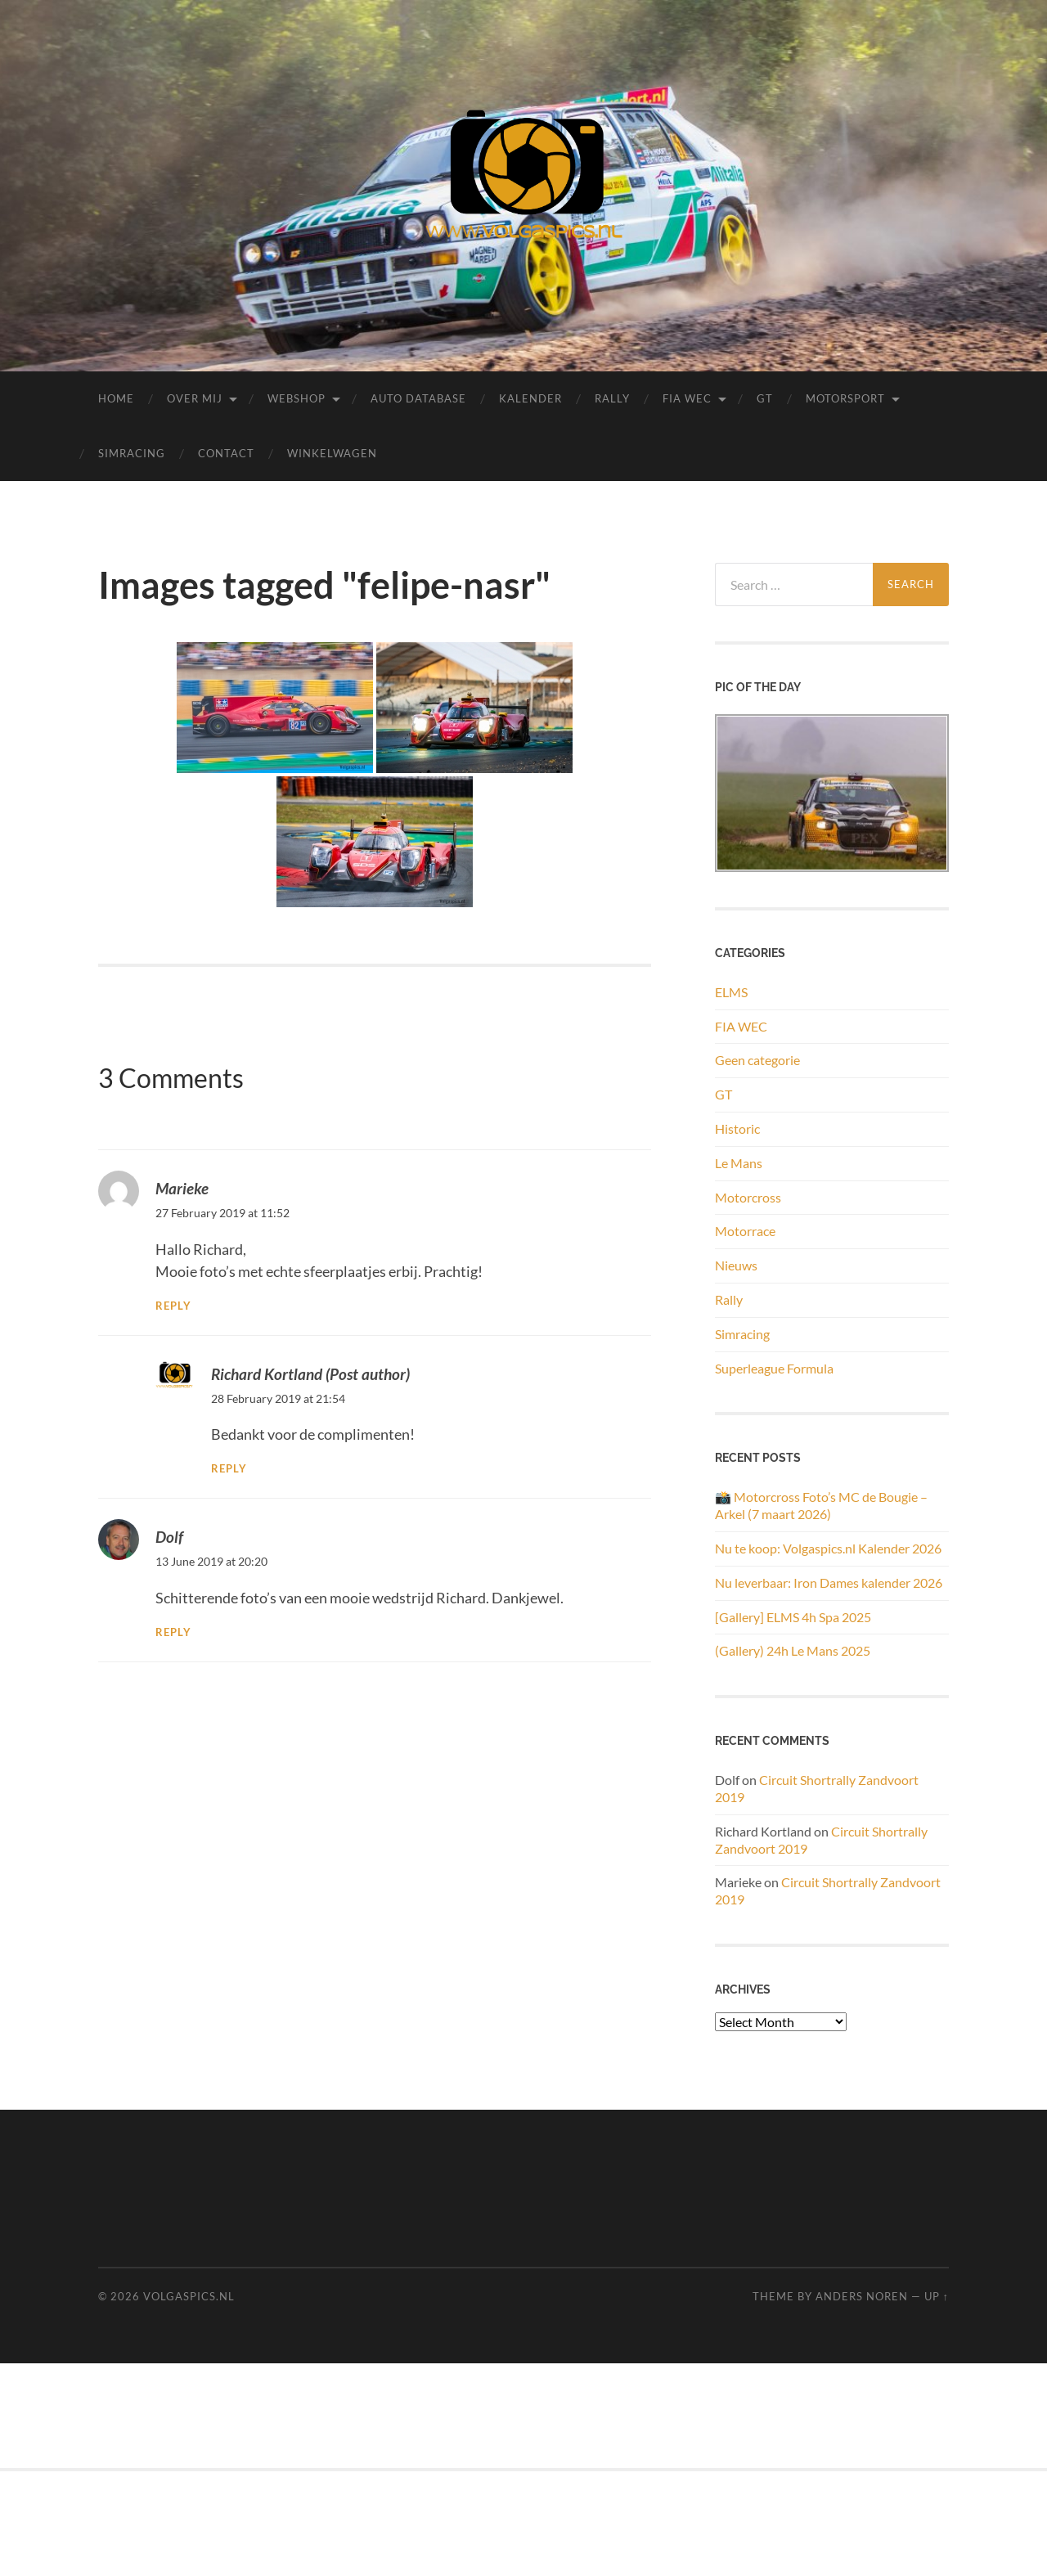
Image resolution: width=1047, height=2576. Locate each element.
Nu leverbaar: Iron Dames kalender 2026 (828, 1582)
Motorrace (745, 1231)
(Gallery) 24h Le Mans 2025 (792, 1650)
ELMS (731, 992)
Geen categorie (757, 1060)
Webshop (296, 398)
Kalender (530, 398)
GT (765, 398)
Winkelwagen (332, 453)
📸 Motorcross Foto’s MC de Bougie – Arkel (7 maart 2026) (821, 1505)
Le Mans (738, 1163)
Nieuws (736, 1265)
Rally (612, 398)
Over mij (194, 398)
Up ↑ (936, 2296)
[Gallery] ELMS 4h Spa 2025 (793, 1617)
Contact (226, 453)
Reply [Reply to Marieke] (173, 1306)
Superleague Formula (774, 1368)
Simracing (131, 453)
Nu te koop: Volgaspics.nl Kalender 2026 (828, 1548)
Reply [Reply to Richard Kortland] (229, 1469)
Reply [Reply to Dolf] (173, 1632)
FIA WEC (687, 398)
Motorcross (748, 1197)
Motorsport (845, 398)
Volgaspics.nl (189, 2296)
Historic (737, 1128)
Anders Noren (862, 2296)
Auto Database (418, 398)
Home (116, 398)
